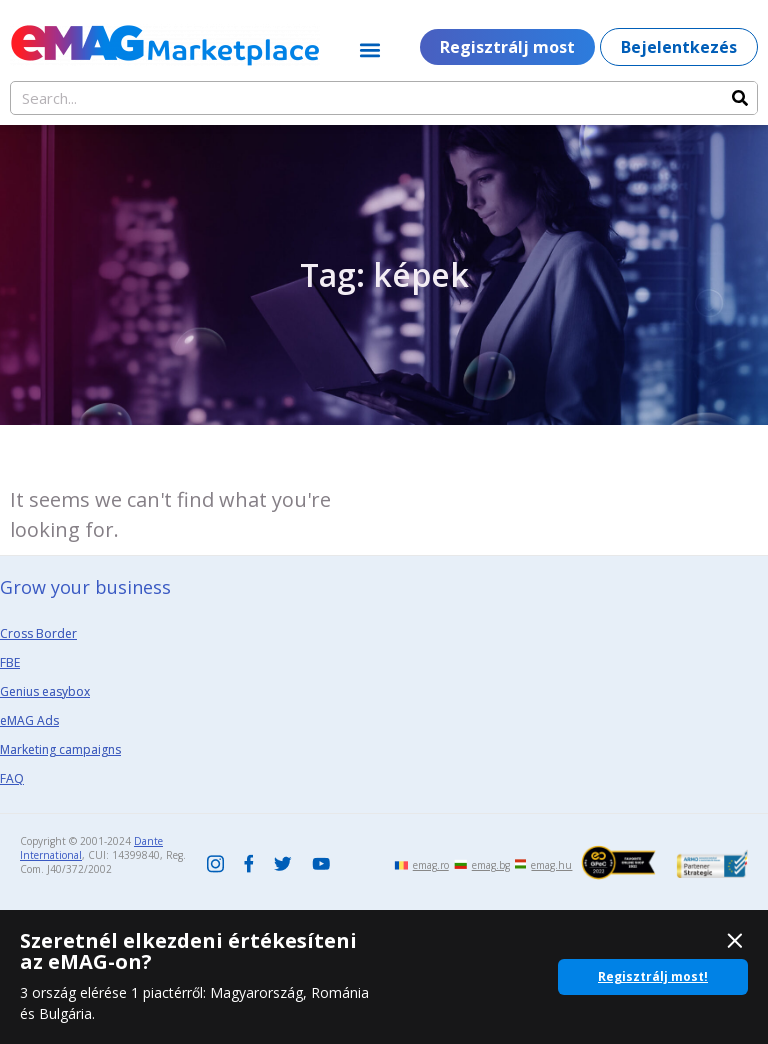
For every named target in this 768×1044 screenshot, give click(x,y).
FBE (10, 662)
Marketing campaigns (60, 749)
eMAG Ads (29, 720)
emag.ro (431, 865)
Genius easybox (45, 691)
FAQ (12, 778)
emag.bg (491, 865)
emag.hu (551, 865)
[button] (370, 49)
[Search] (740, 98)
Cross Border (38, 633)
